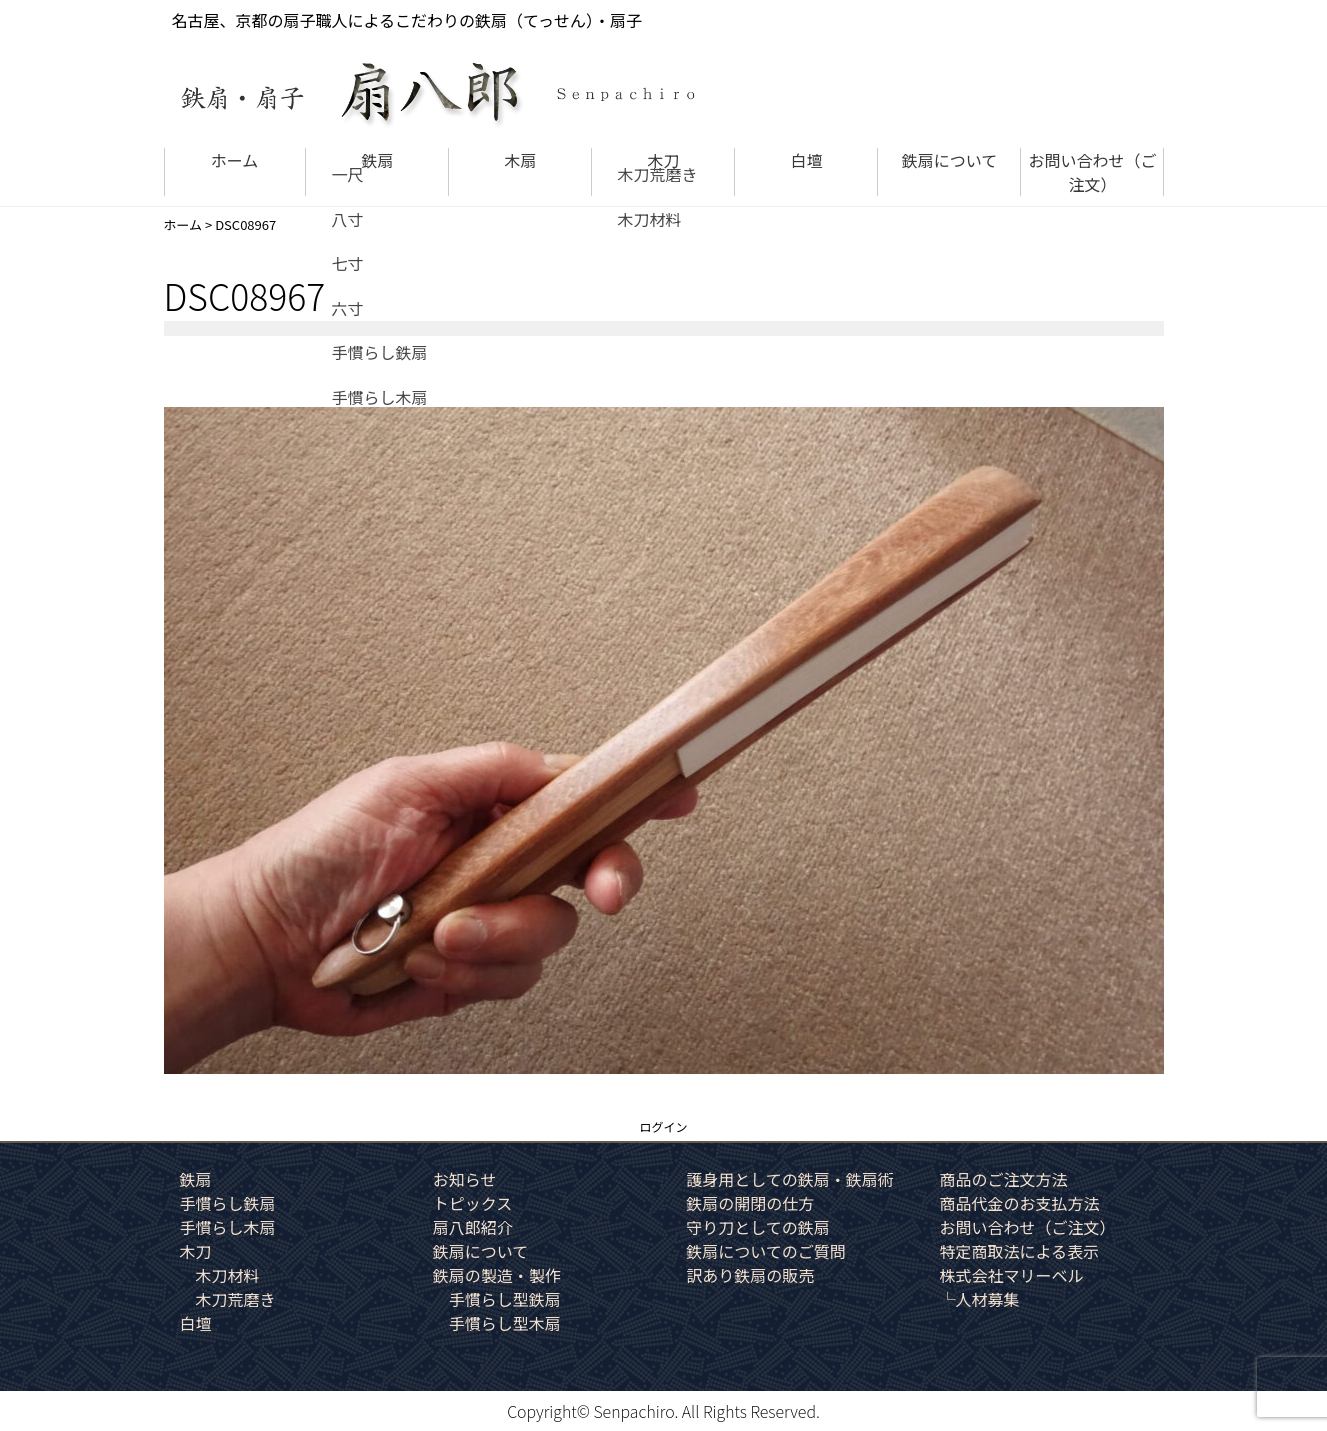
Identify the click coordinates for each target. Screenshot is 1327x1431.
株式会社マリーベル (1011, 1275)
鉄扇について (950, 160)
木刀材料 (228, 1275)
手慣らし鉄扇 (228, 1203)
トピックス (473, 1203)
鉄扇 (377, 160)
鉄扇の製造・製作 (497, 1275)
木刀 (663, 160)
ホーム (235, 160)
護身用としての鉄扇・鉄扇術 (790, 1179)
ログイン (663, 1126)
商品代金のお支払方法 (1019, 1203)
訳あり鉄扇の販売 (750, 1275)
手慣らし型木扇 (505, 1323)
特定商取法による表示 (1019, 1251)
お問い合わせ (1092, 172)
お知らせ (465, 1179)
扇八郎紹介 (473, 1227)
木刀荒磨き (236, 1299)
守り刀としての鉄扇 (758, 1227)
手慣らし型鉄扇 (505, 1299)
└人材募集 (979, 1299)
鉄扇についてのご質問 (766, 1251)
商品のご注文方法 (1003, 1179)
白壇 (806, 160)
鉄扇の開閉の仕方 (750, 1203)
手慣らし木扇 (228, 1227)
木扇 (520, 160)
